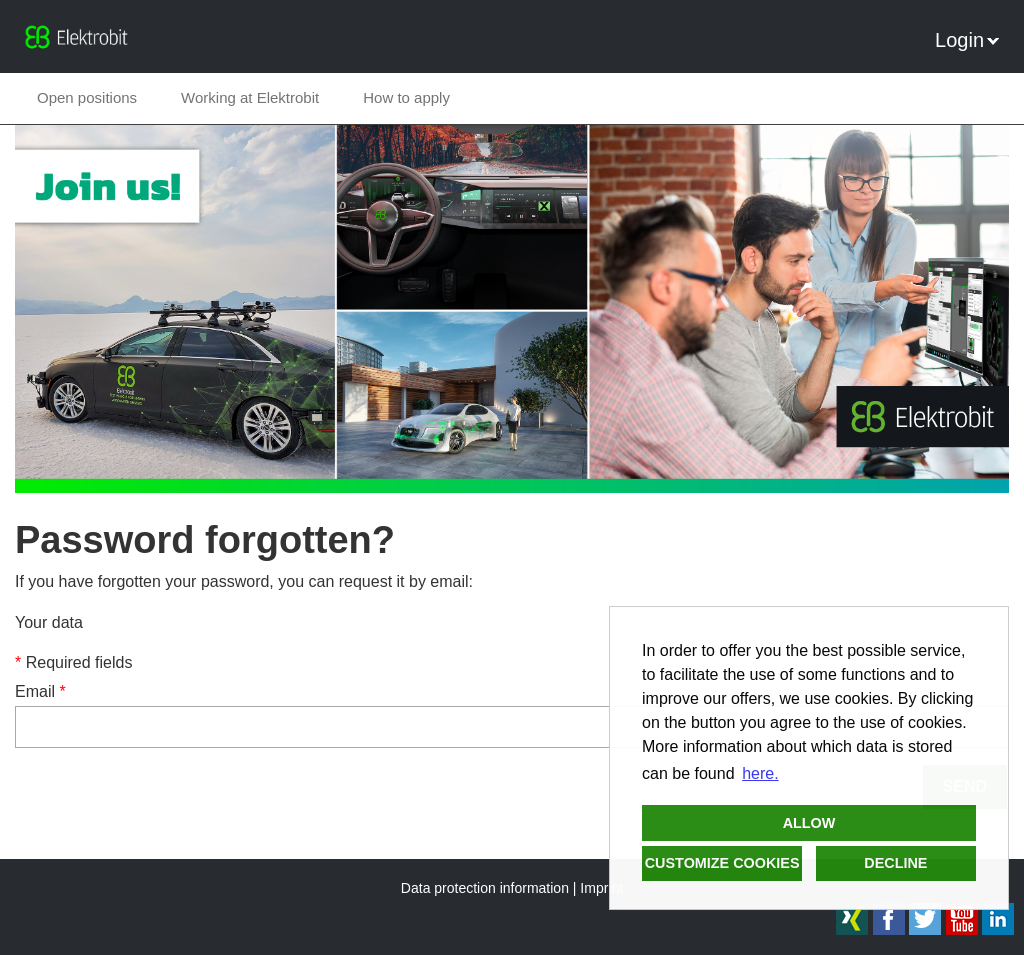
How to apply (406, 97)
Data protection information (485, 888)
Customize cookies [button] (722, 863)
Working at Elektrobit (250, 97)
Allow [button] (809, 823)
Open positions (87, 97)
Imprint (601, 888)
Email (40, 691)
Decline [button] (895, 863)
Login (967, 40)
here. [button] (760, 773)
